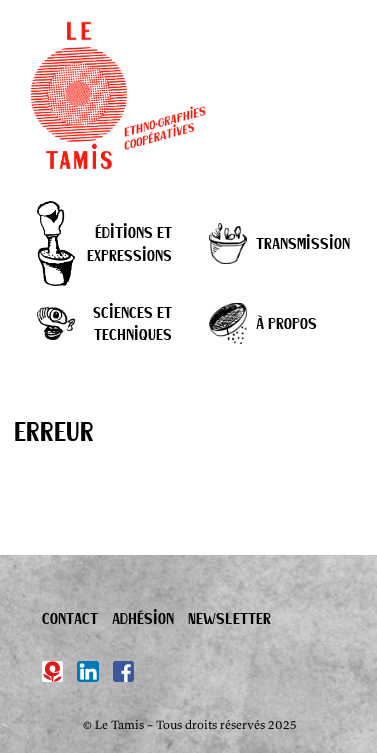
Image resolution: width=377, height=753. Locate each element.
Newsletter (229, 618)
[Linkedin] (88, 672)
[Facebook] (124, 672)
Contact (70, 618)
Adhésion (143, 618)
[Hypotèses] (53, 672)
